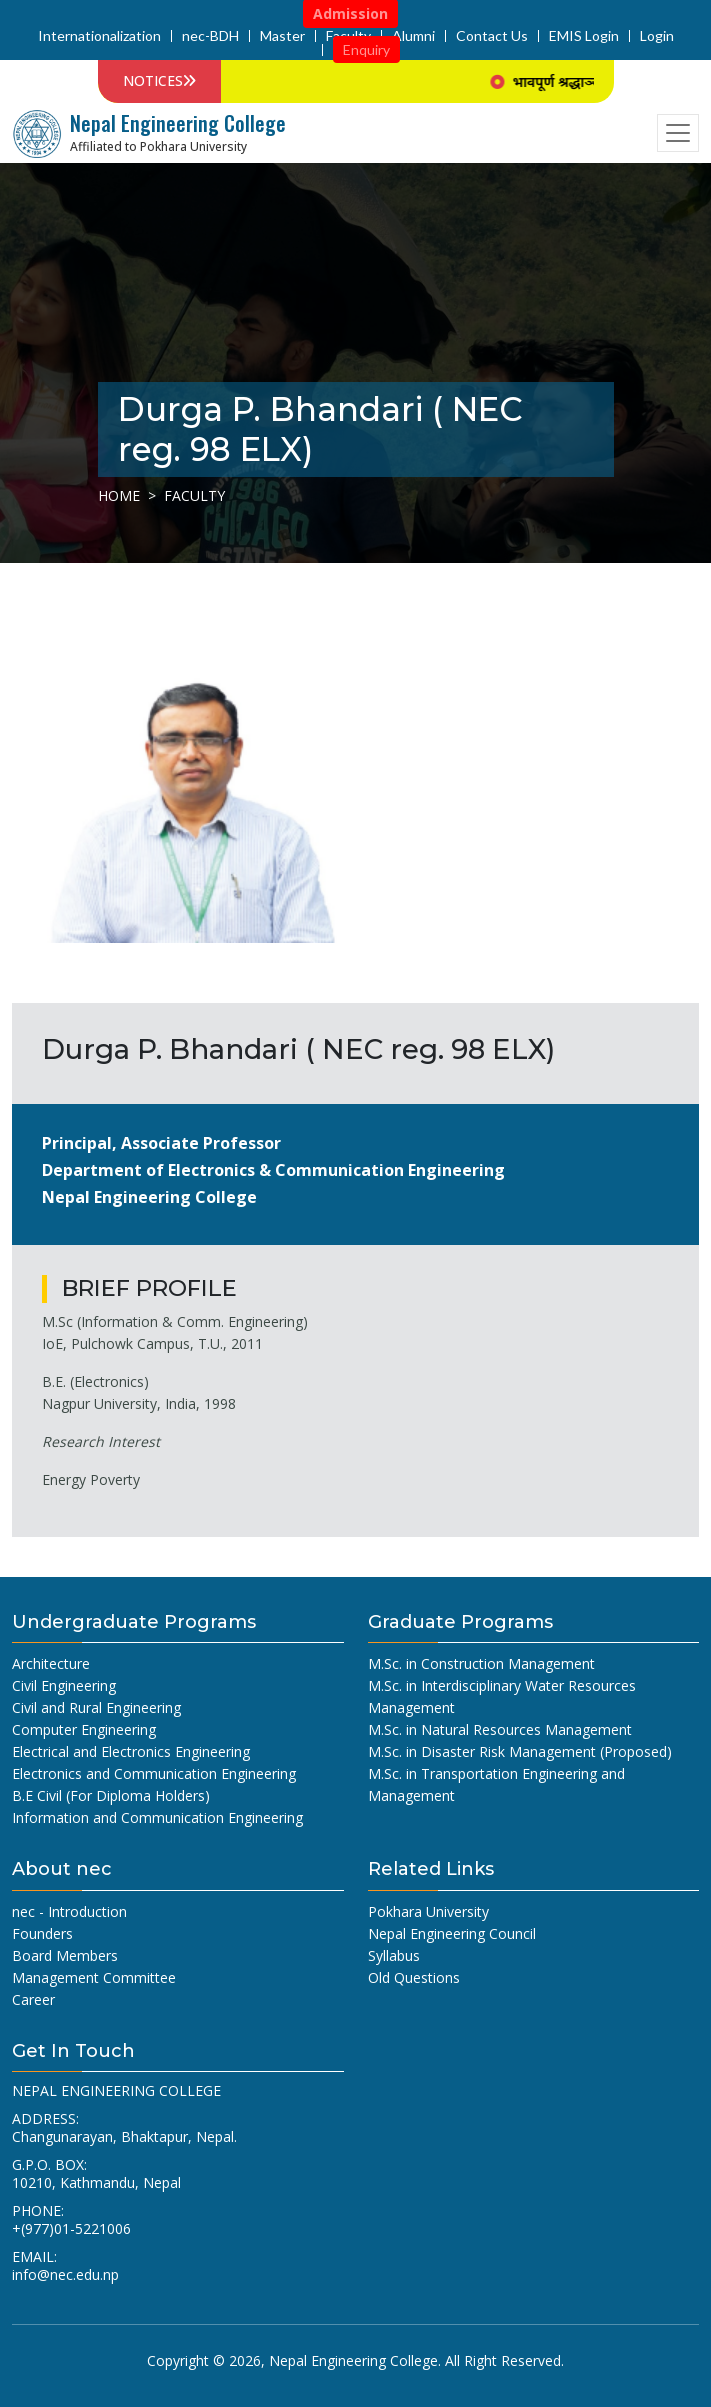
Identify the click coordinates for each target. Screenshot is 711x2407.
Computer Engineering (84, 1729)
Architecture (51, 1663)
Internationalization (99, 36)
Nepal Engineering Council (452, 1933)
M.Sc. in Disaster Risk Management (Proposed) (520, 1751)
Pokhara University (428, 1911)
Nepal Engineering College (353, 2360)
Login (657, 36)
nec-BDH (210, 36)
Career (33, 1999)
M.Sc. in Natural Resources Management (500, 1729)
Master (282, 36)
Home (119, 495)
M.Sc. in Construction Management (481, 1663)
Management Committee (94, 1977)
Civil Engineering (64, 1685)
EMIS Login (584, 36)
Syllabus (394, 1955)
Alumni (413, 36)
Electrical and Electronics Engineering (131, 1751)
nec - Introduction (69, 1911)
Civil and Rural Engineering (96, 1707)
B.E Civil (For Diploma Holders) (111, 1795)
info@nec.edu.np (65, 2274)
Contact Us (492, 36)
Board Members (65, 1955)
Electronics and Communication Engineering (154, 1773)
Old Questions (414, 1977)
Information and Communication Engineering (157, 1817)
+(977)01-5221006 (71, 2228)
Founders (42, 1933)
